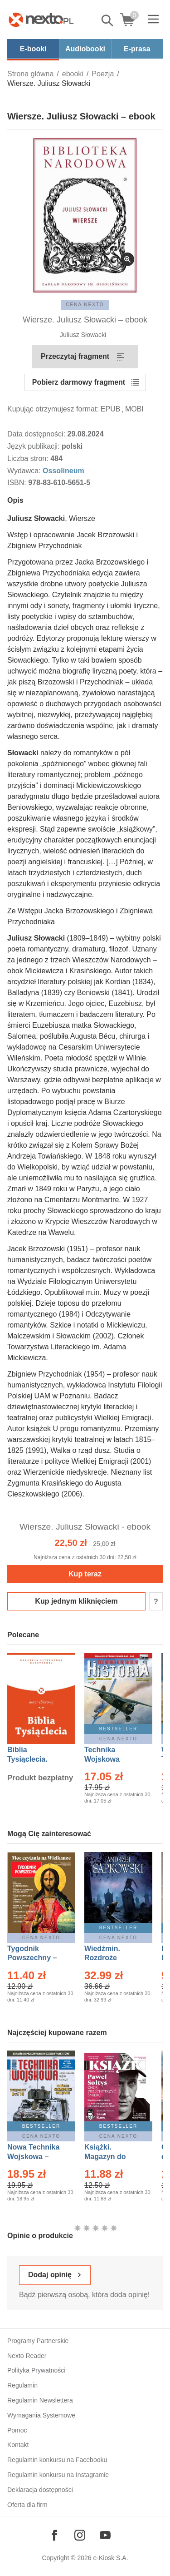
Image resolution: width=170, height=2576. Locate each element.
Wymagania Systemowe (41, 2415)
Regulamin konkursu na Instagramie (58, 2474)
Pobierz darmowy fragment (78, 382)
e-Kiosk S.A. (110, 2557)
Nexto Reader (26, 2355)
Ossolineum (63, 471)
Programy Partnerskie (37, 2340)
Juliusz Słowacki (83, 334)
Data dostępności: (37, 434)
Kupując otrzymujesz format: (53, 409)
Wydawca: (25, 471)
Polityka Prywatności (36, 2370)
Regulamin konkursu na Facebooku (57, 2459)
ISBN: (17, 482)
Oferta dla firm (27, 2504)
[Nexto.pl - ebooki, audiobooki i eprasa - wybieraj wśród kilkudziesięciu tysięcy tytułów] (41, 20)
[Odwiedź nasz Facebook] (54, 2535)
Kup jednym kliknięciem (76, 1601)
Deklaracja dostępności (40, 2489)
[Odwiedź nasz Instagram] (80, 2535)
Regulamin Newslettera (40, 2400)
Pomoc (17, 2430)
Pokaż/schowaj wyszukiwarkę (108, 20)
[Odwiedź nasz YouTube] (105, 2535)
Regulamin (22, 2385)
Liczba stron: (28, 458)
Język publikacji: (34, 446)
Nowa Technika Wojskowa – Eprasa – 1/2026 (34, 2156)
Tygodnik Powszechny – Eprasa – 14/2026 (36, 1958)
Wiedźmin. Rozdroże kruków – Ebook (112, 1958)
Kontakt (18, 2444)
